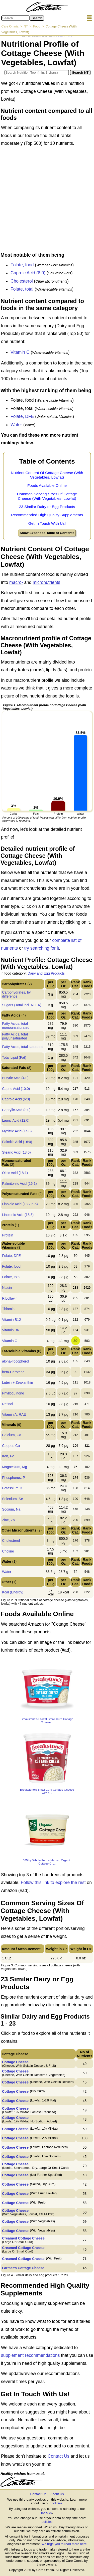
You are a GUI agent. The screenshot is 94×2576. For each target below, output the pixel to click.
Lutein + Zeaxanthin (17, 1382)
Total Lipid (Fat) (14, 1057)
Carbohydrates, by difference (16, 994)
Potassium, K (12, 1488)
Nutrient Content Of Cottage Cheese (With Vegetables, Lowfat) (47, 475)
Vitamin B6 (10, 1330)
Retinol (7, 1404)
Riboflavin (9, 1298)
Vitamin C (20, 352)
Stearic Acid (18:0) (16, 1152)
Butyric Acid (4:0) (15, 1078)
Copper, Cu (11, 1446)
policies (56, 2503)
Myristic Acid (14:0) (17, 1131)
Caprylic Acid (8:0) (16, 1110)
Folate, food (22, 264)
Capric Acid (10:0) (16, 1089)
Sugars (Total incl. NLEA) (21, 1005)
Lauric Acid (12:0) (15, 1120)
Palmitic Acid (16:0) (17, 1142)
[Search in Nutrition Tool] (37, 72)
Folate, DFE (22, 416)
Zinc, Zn (8, 1520)
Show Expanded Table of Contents (47, 533)
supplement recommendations (30, 2355)
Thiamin (8, 1309)
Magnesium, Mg (14, 1467)
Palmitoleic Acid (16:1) (19, 1184)
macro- (16, 582)
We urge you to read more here (63, 2544)
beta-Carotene (13, 1372)
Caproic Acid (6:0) (28, 272)
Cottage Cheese (15, 2062)
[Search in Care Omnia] (15, 18)
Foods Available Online (47, 485)
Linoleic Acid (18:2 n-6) (20, 1204)
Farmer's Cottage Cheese (23, 2268)
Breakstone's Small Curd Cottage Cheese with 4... (47, 1791)
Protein (7, 1235)
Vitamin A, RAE (14, 1414)
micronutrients (46, 582)
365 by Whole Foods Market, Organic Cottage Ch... (47, 1862)
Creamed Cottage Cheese (23, 2238)
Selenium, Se (12, 1499)
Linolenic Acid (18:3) (18, 1215)
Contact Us (58, 2456)
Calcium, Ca (11, 1435)
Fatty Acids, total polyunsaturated (15, 1036)
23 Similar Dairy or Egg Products (47, 507)
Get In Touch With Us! (47, 523)
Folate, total (22, 289)
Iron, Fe (8, 1456)
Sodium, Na (11, 1509)
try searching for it (41, 948)
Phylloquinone (13, 1393)
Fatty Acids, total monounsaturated (15, 1026)
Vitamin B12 (11, 1320)
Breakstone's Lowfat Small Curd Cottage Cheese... (47, 1720)
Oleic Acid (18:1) (15, 1173)
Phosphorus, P (13, 1478)
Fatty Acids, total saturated (22, 1047)
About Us (57, 2494)
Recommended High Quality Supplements (47, 515)
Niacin (7, 1288)
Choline (8, 1551)
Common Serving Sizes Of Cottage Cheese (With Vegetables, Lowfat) (47, 496)
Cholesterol (22, 281)
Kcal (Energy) (12, 1592)
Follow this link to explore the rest (53, 1882)
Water (16, 424)
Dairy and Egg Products (46, 973)
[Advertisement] (47, 200)
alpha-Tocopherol (15, 1361)
